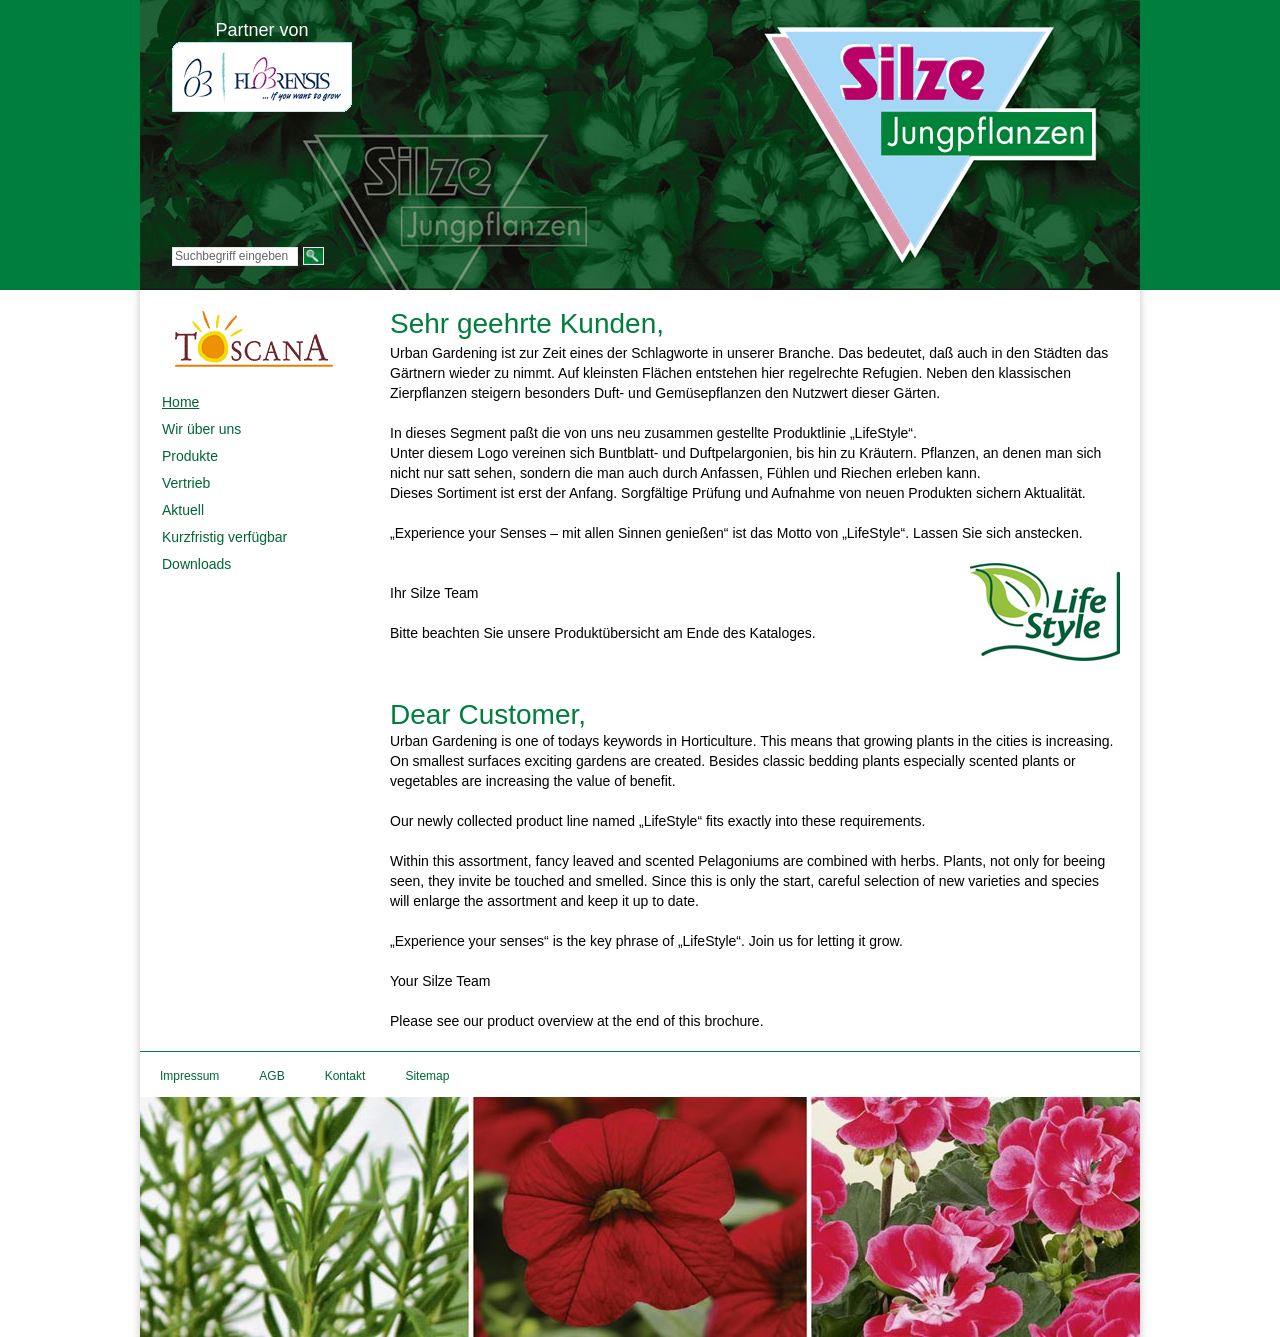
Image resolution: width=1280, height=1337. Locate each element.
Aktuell (183, 510)
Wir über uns (201, 429)
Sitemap (427, 1076)
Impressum (189, 1076)
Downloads (196, 564)
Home (180, 402)
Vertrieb (186, 483)
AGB (271, 1076)
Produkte (190, 456)
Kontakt (345, 1076)
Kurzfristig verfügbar (224, 537)
